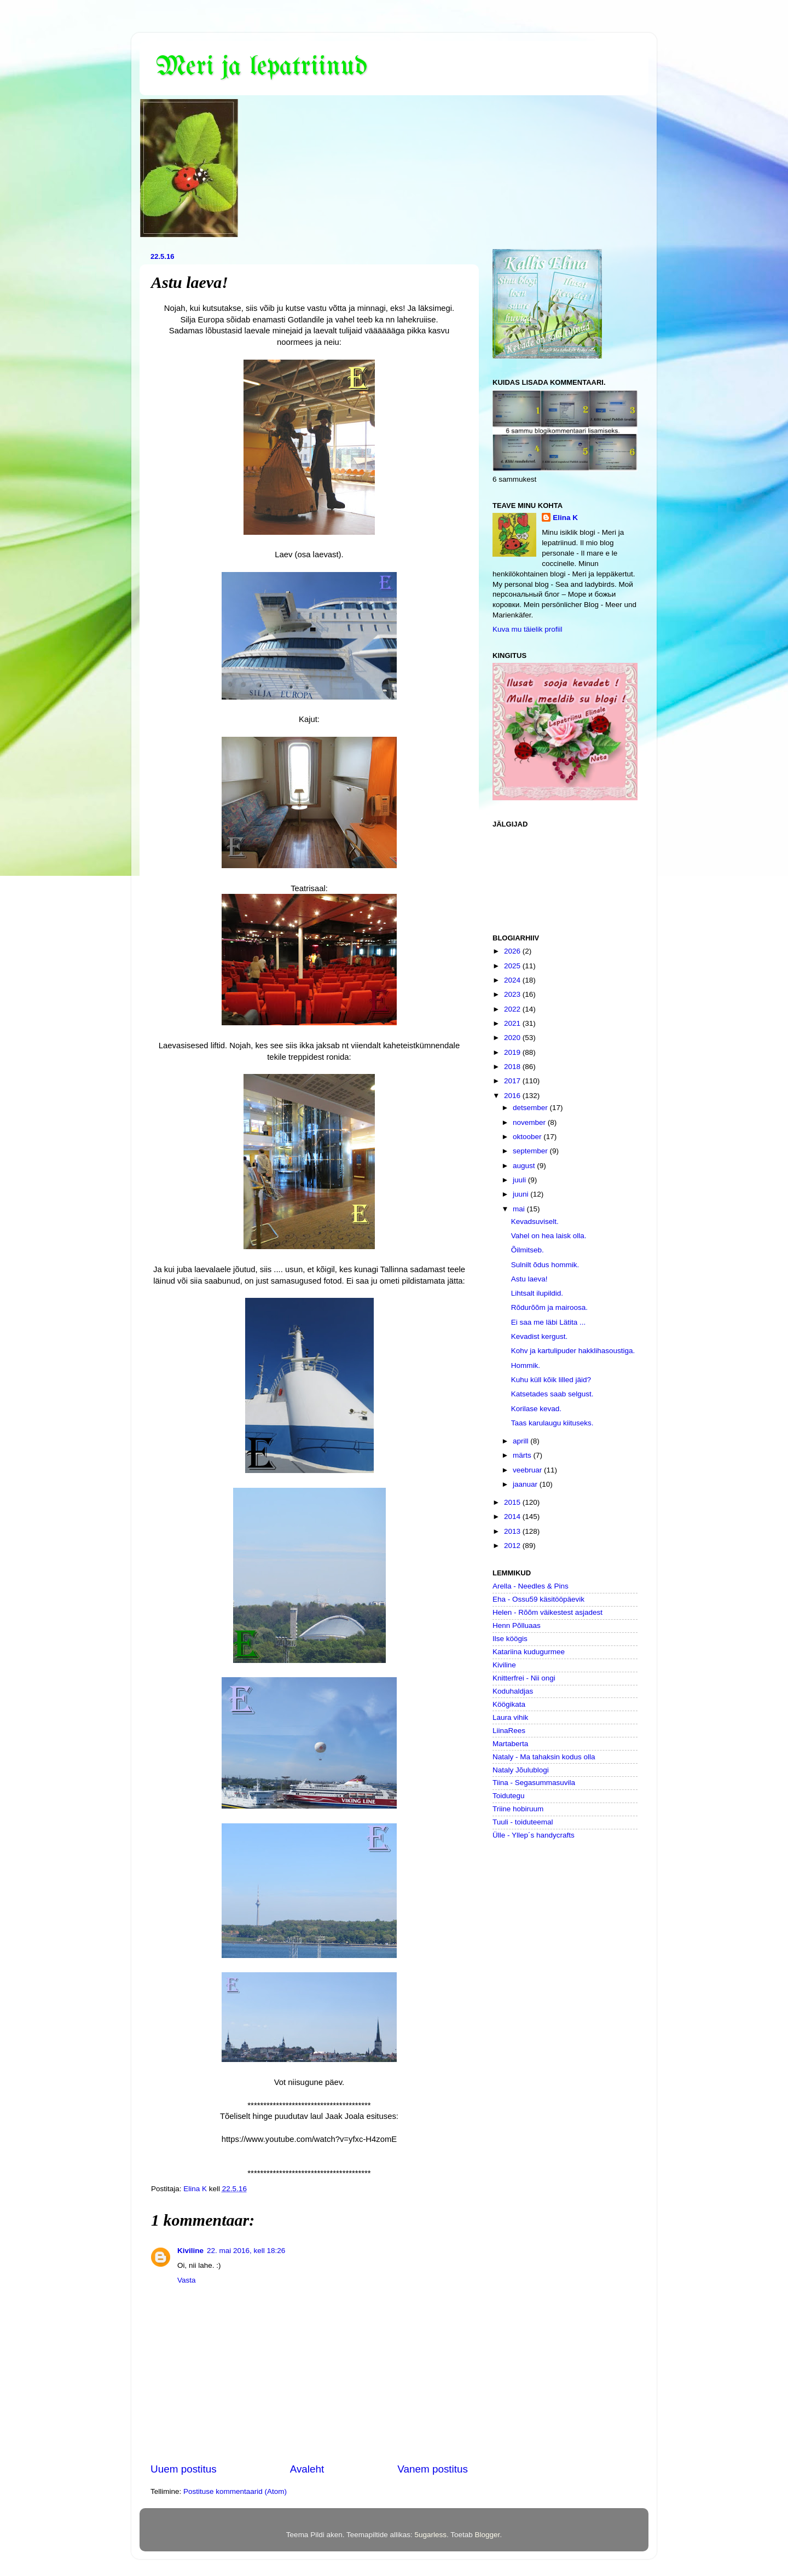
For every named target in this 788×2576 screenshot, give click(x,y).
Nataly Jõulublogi (521, 1770)
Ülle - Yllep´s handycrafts (534, 1835)
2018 (513, 1066)
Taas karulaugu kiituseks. (552, 1423)
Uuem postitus (183, 2469)
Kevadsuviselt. (535, 1221)
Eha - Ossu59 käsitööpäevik (538, 1599)
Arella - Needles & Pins (531, 1586)
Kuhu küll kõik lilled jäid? (551, 1380)
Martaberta (510, 1744)
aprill (521, 1441)
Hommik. (525, 1365)
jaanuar (526, 1484)
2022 (513, 1009)
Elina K (565, 517)
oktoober (528, 1137)
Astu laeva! (529, 1279)
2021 (513, 1023)
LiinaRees (509, 1730)
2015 (513, 1502)
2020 (513, 1037)
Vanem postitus (432, 2469)
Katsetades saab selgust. (552, 1394)
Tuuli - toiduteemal (523, 1822)
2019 (513, 1052)
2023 (513, 994)
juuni (521, 1194)
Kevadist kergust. (539, 1336)
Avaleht (307, 2469)
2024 (513, 980)
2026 (513, 951)
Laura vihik (510, 1717)
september (531, 1151)
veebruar (528, 1470)
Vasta (186, 2280)
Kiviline (190, 2250)
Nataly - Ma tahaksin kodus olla (544, 1757)
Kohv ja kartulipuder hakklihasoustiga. (573, 1351)
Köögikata (509, 1704)
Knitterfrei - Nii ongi (524, 1678)
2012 (513, 1545)
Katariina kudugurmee (529, 1652)
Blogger (487, 2535)
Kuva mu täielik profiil (528, 629)
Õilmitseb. (527, 1250)
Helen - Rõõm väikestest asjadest (547, 1612)
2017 (513, 1081)
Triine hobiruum (518, 1809)
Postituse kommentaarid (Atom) (235, 2491)
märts (523, 1455)
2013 (513, 1531)
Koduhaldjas (513, 1691)
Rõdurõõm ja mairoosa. (549, 1307)
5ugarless (430, 2535)
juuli (520, 1180)
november (530, 1122)
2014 (513, 1516)
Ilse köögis (510, 1638)
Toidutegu (509, 1796)
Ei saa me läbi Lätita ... (548, 1322)
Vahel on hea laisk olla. (549, 1236)
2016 (513, 1095)
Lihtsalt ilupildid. (537, 1293)
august (525, 1166)
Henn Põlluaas (517, 1625)
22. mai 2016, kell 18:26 (246, 2250)
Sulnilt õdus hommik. (545, 1265)
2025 (513, 966)
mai (520, 1209)
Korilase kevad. (536, 1409)
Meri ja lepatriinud (261, 67)
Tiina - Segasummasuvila (534, 1782)
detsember (531, 1108)
